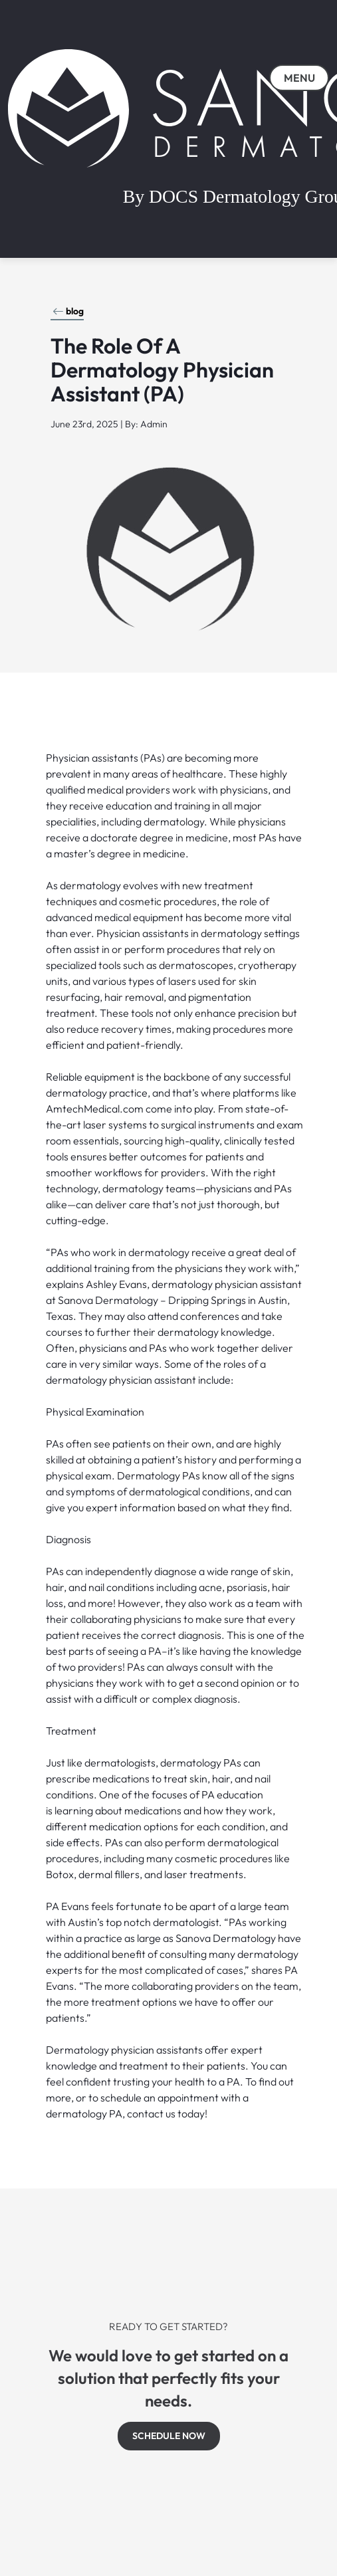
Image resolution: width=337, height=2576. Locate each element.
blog (68, 311)
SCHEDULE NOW (168, 2436)
